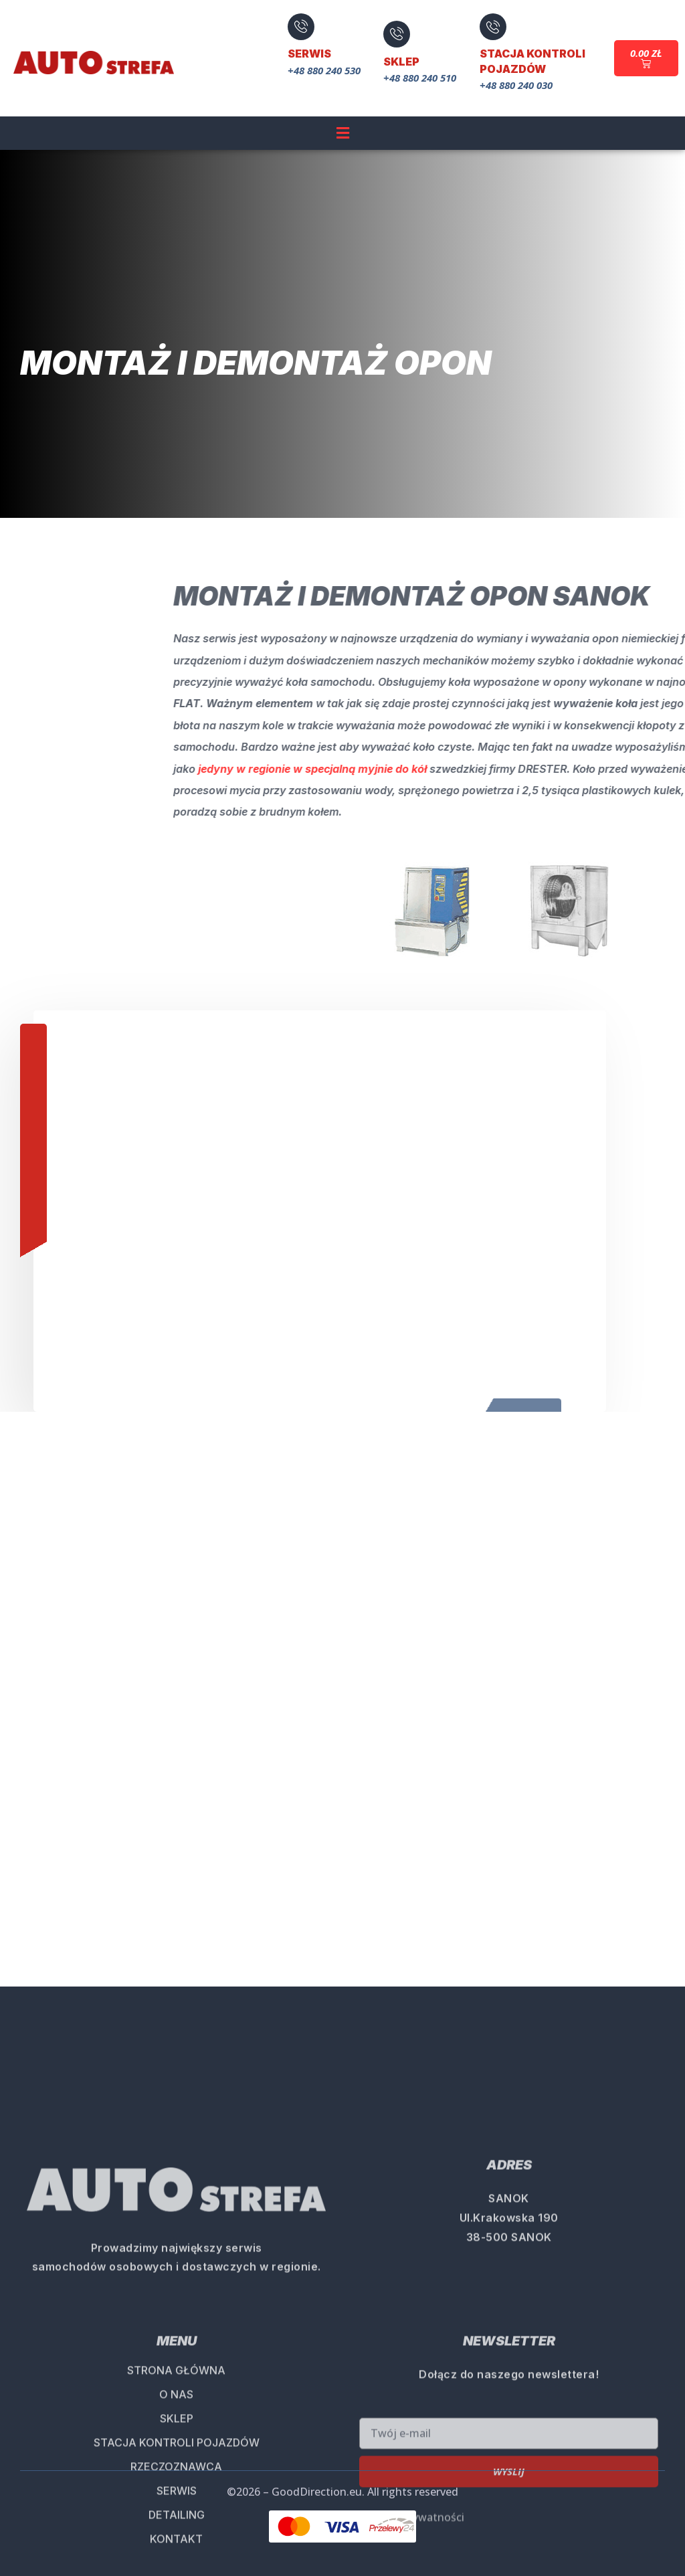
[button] (342, 132)
